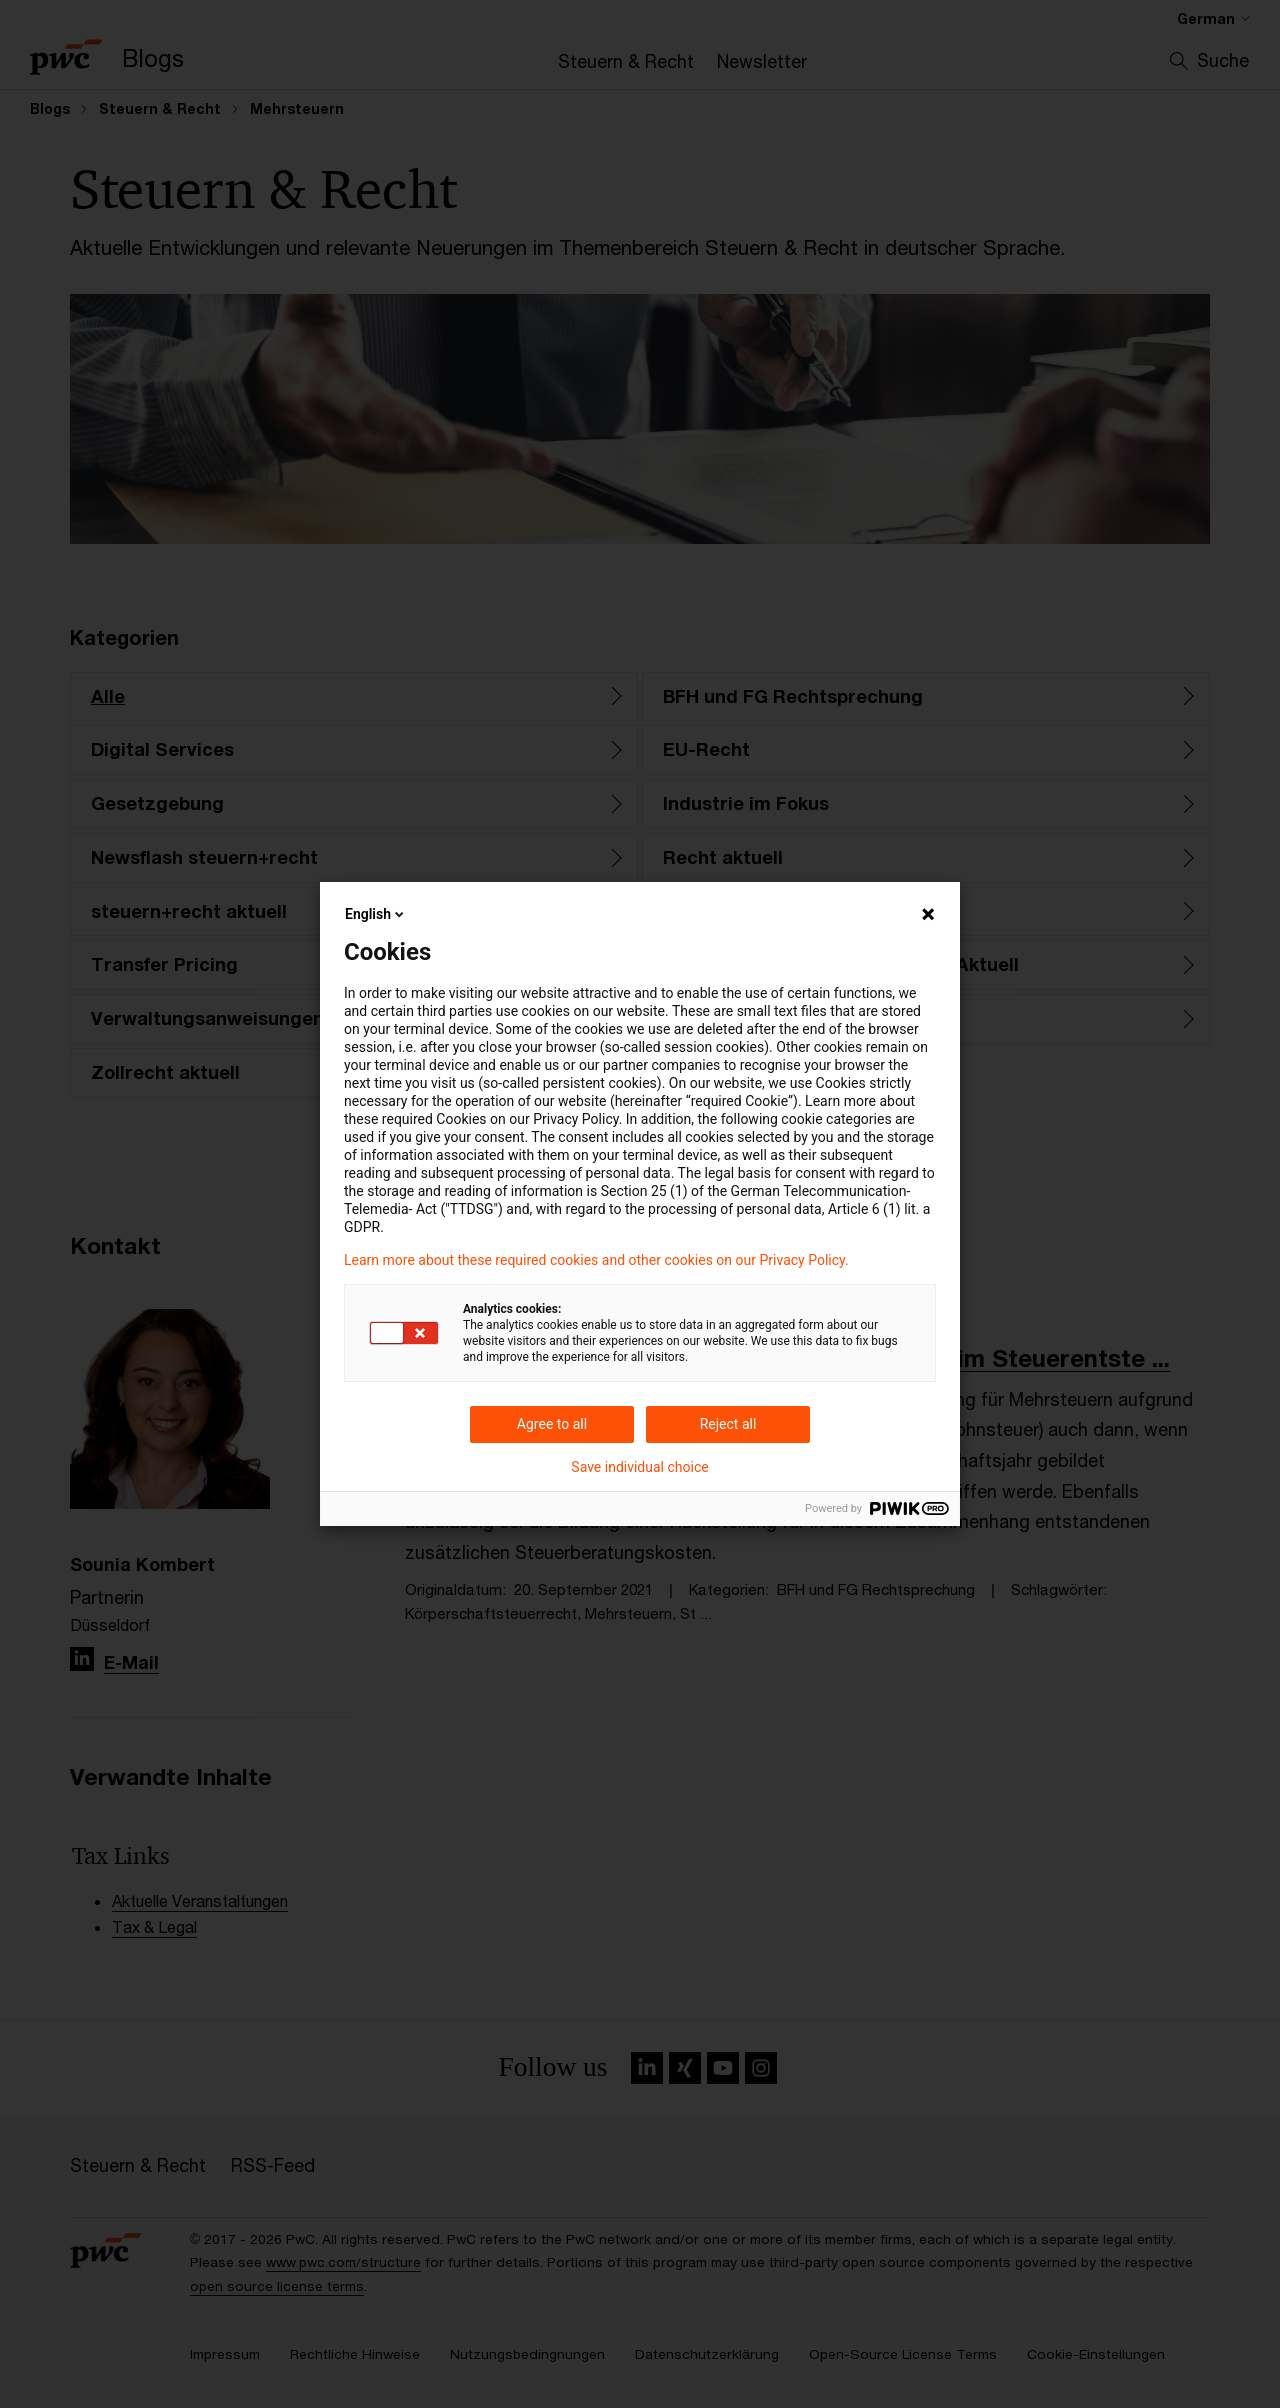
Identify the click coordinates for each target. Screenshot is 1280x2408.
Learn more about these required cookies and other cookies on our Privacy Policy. (596, 1260)
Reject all (728, 1424)
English (376, 914)
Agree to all (552, 1424)
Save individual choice (639, 1467)
